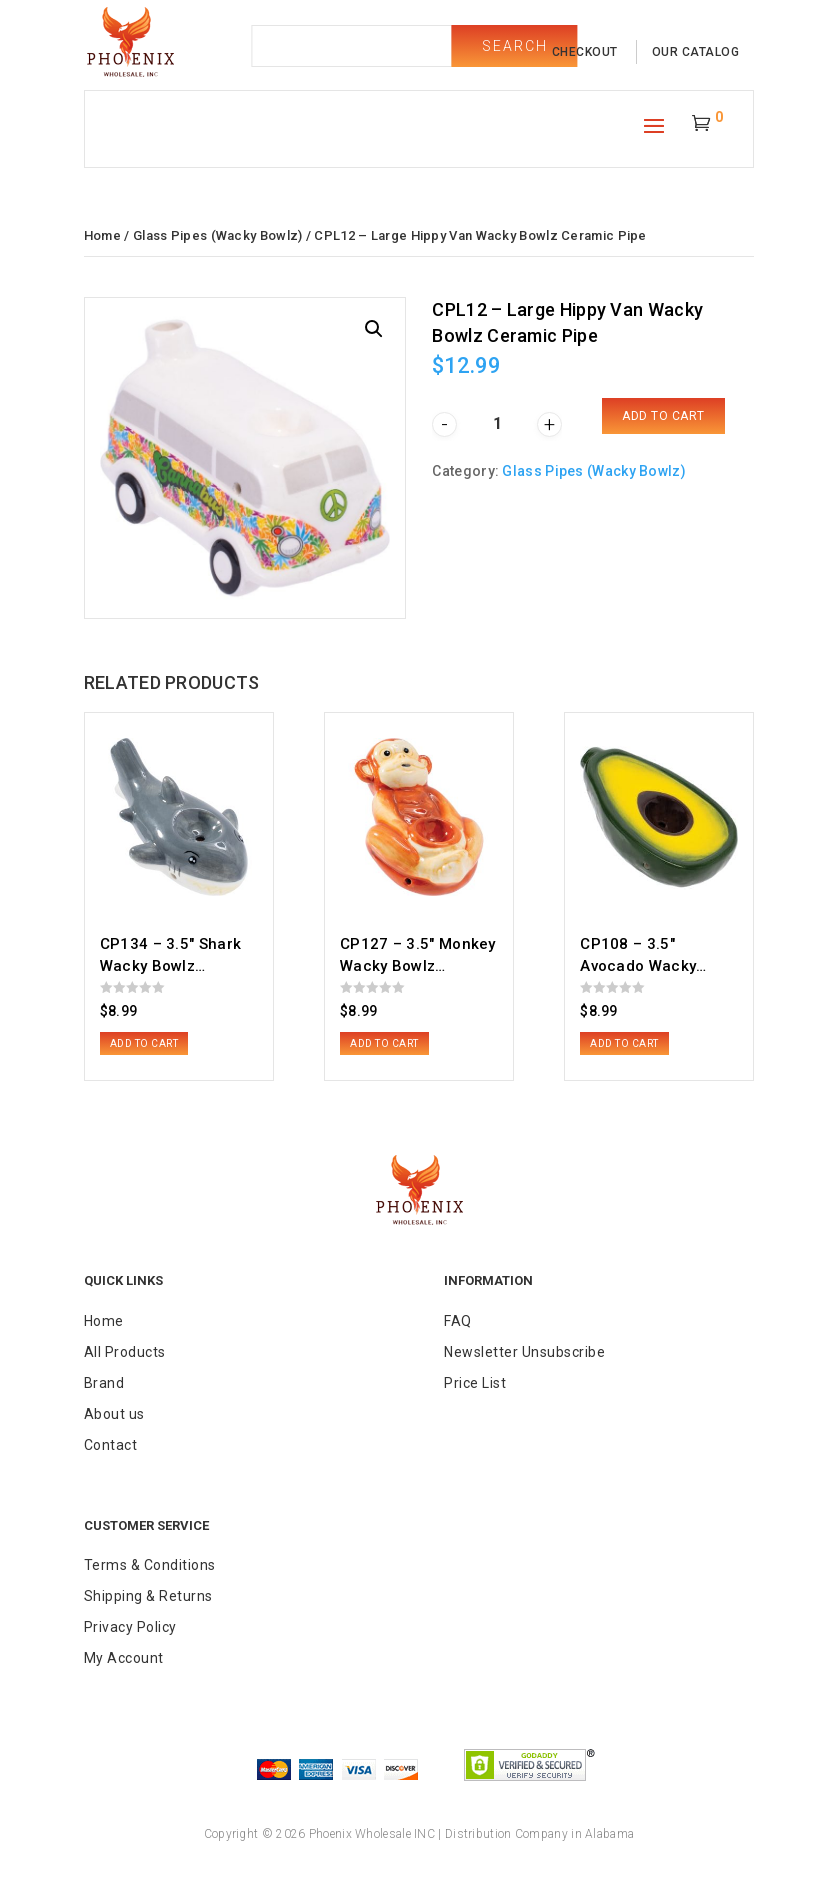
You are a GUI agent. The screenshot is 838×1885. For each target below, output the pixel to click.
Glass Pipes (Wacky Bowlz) (218, 235)
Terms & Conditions (150, 1565)
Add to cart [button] (144, 1043)
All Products (125, 1352)
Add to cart (663, 416)
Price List (475, 1383)
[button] (374, 329)
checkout (585, 52)
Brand (104, 1383)
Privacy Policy (130, 1627)
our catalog (696, 52)
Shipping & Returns (148, 1596)
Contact (111, 1445)
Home (102, 235)
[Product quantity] (497, 423)
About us (114, 1414)
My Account (124, 1658)
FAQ (458, 1321)
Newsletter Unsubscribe (524, 1352)
